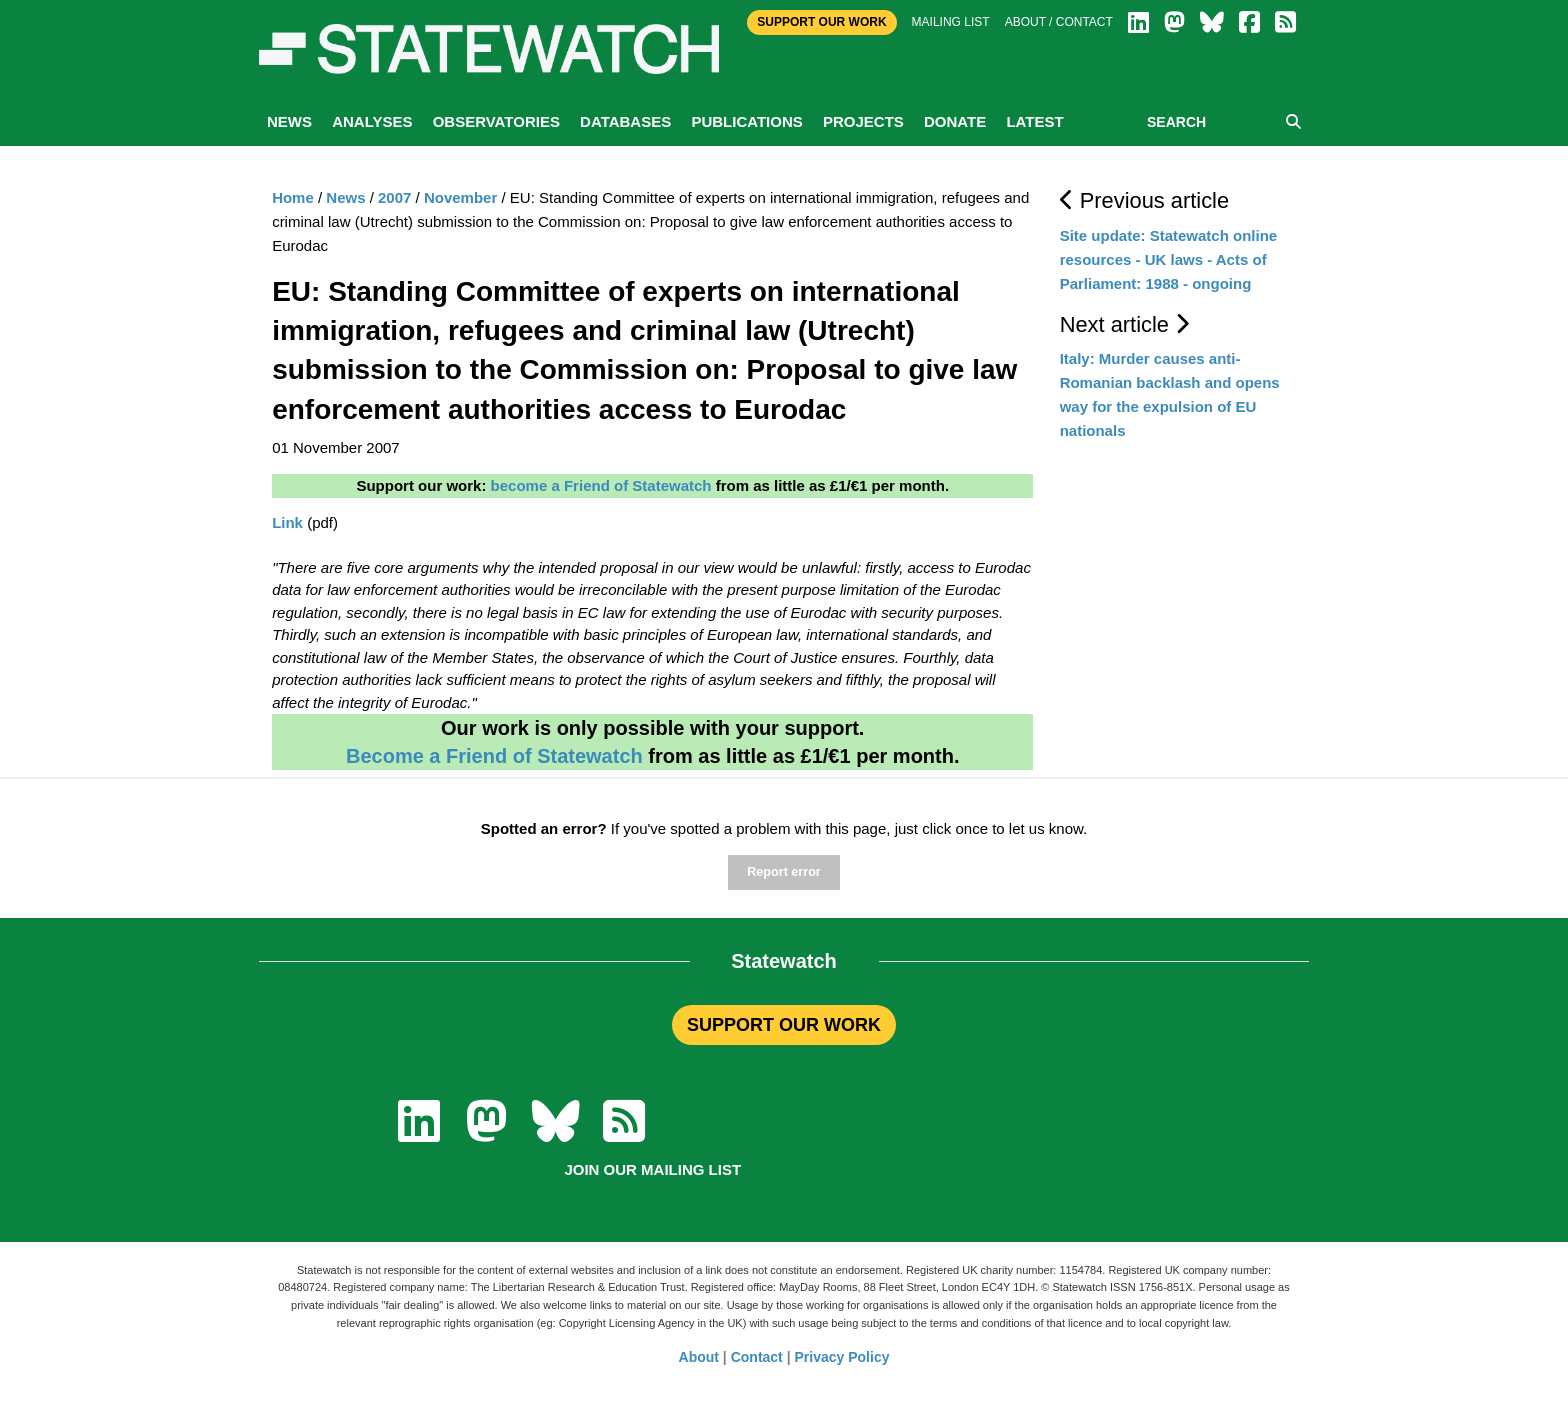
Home (293, 197)
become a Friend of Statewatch (601, 485)
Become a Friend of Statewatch (494, 756)
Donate (955, 121)
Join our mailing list (652, 1169)
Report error (783, 872)
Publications (746, 121)
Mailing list (951, 22)
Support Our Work (821, 22)
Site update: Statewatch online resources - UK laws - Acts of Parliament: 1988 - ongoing (1169, 259)
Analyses (372, 121)
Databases (625, 121)
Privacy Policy (842, 1357)
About (699, 1357)
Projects (863, 121)
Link (287, 522)
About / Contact (1059, 22)
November (460, 197)
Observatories (496, 121)
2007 (394, 197)
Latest (1034, 121)
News (289, 121)
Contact (757, 1357)
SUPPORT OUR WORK (784, 1025)
